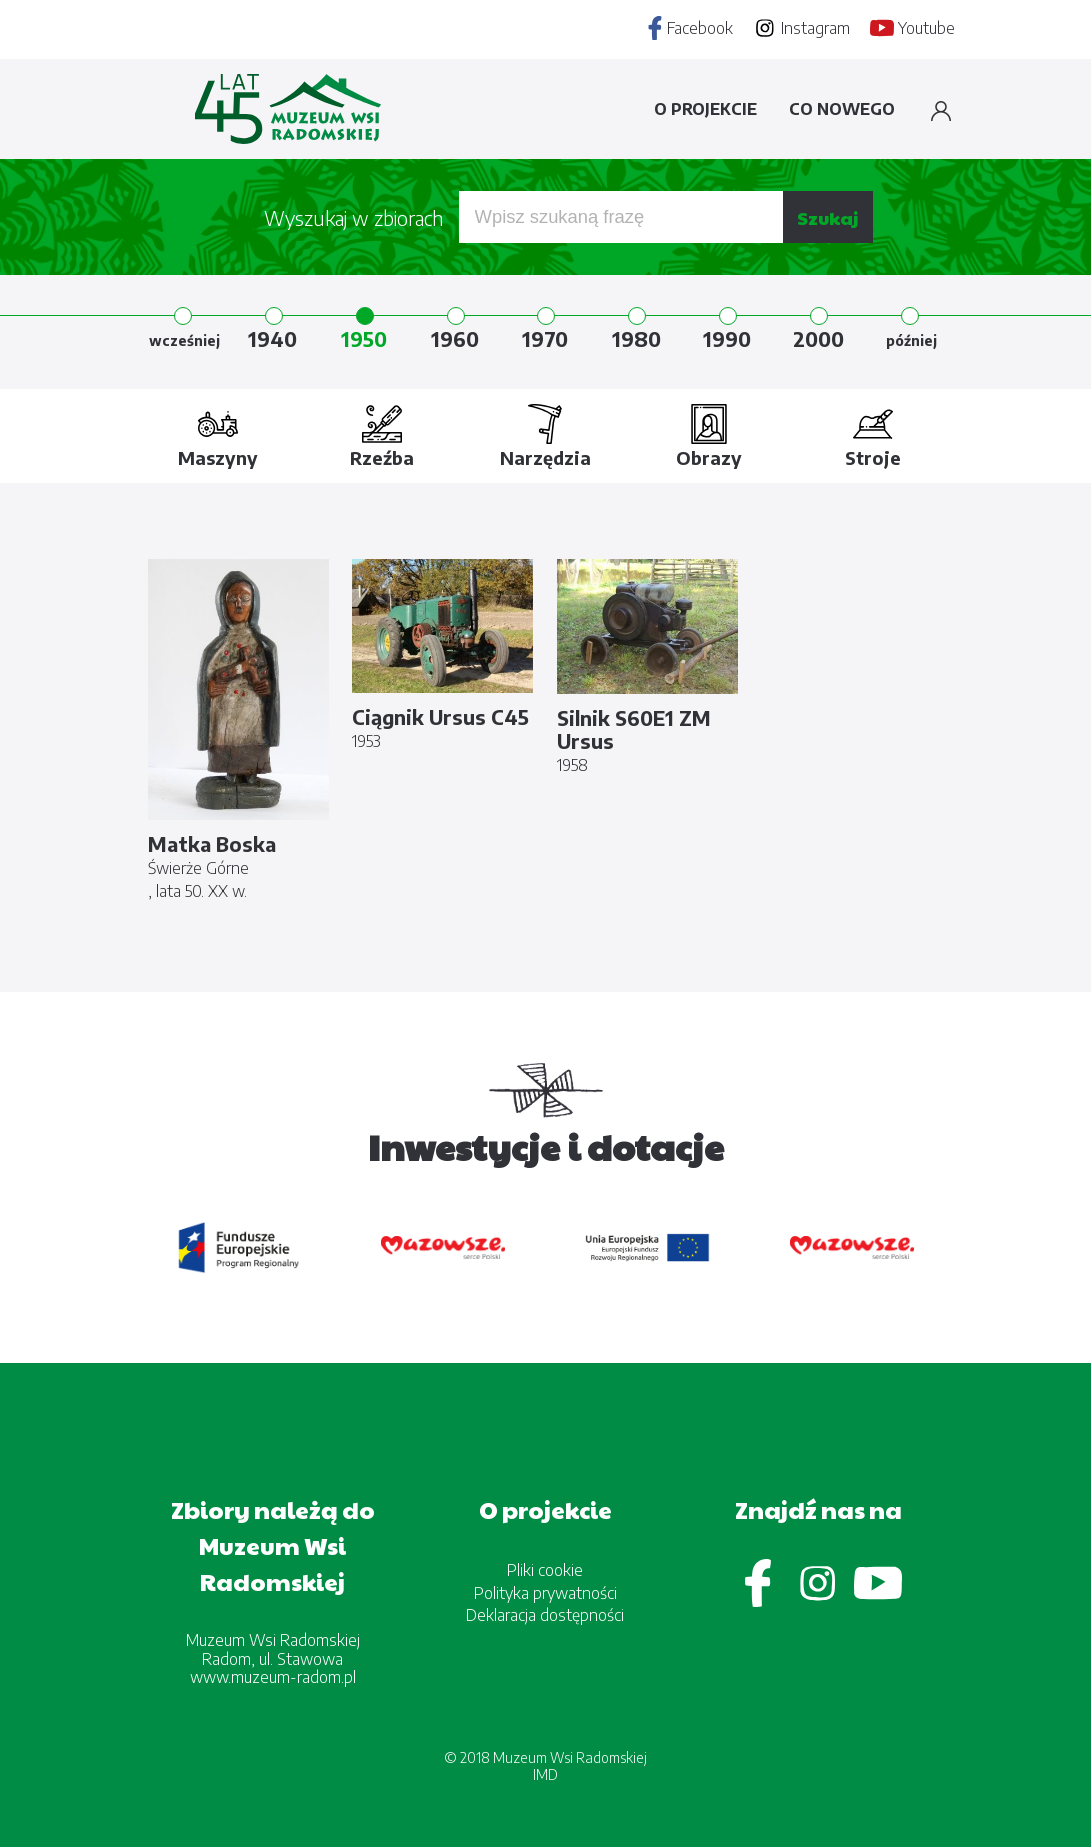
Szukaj (827, 217)
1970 (545, 338)
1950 (364, 338)
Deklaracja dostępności (545, 1615)
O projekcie (705, 109)
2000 (818, 338)
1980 (636, 338)
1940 (272, 338)
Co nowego (842, 109)
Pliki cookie (545, 1570)
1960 (455, 338)
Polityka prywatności (545, 1593)
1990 (727, 338)
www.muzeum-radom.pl (273, 1677)
